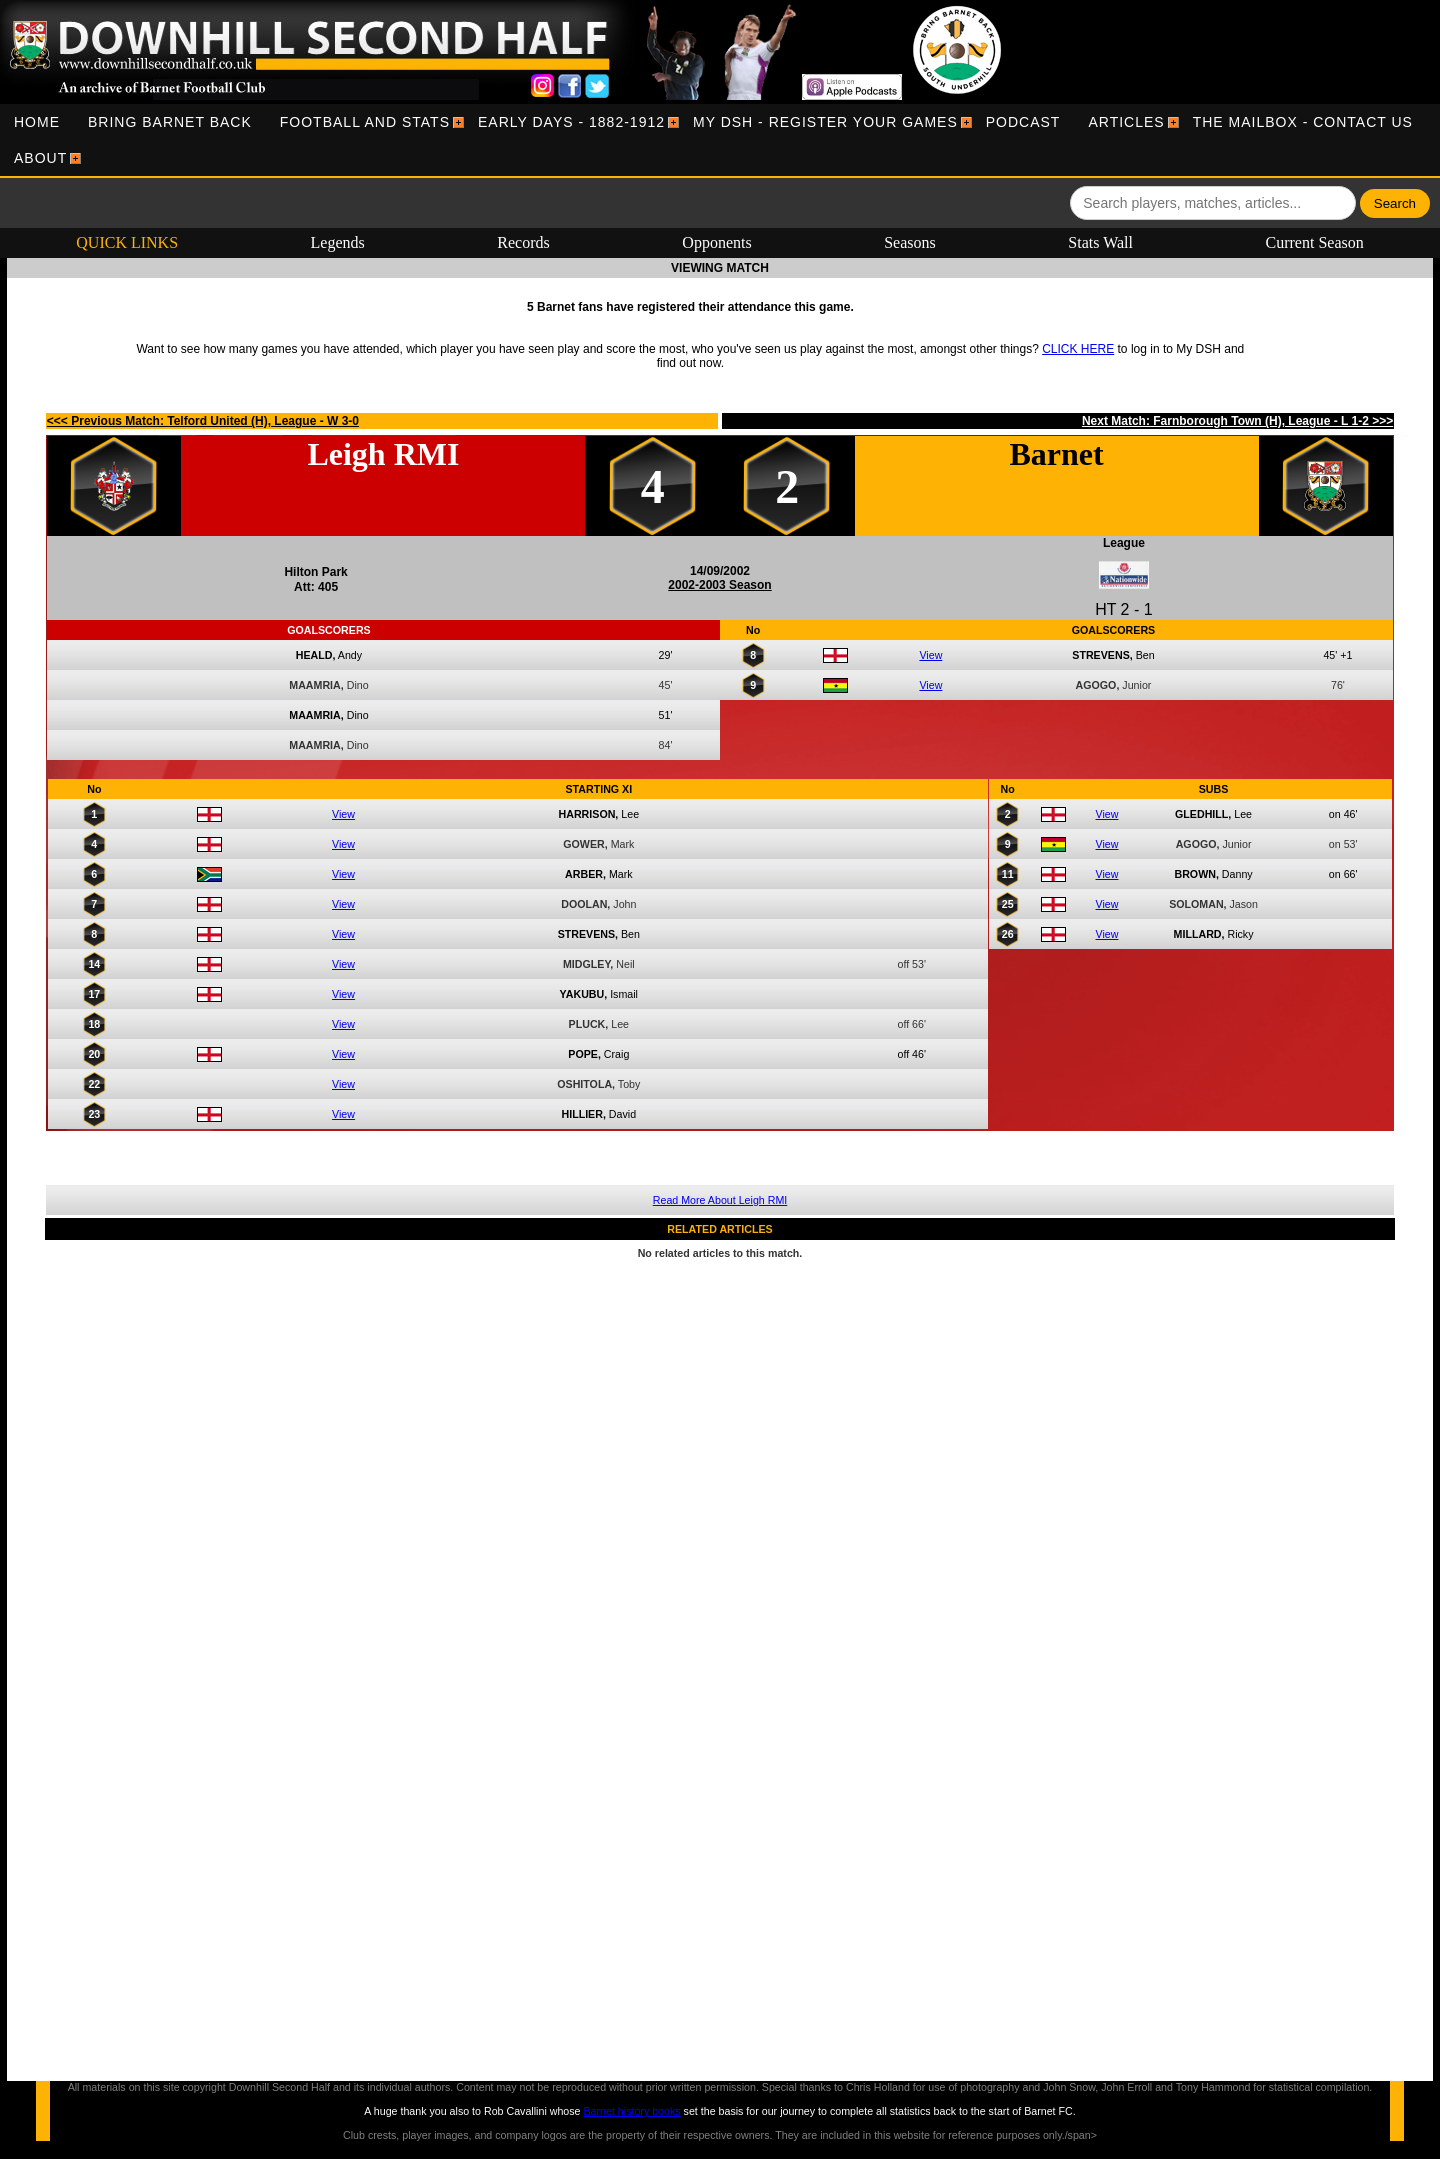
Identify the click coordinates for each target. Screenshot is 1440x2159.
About (40, 158)
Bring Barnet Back (170, 122)
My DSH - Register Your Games (825, 122)
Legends (338, 242)
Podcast (1023, 122)
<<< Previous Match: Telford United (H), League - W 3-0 (203, 421)
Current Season (1315, 242)
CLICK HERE (1078, 349)
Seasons (910, 242)
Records (523, 242)
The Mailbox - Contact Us (1303, 122)
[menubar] (720, 140)
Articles (1126, 122)
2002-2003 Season (719, 585)
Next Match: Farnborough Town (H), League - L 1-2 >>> (1237, 421)
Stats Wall (1100, 242)
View (930, 655)
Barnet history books (631, 2111)
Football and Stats (365, 122)
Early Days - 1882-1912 (571, 122)
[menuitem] (37, 122)
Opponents (716, 242)
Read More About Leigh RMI (720, 1200)
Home (37, 122)
